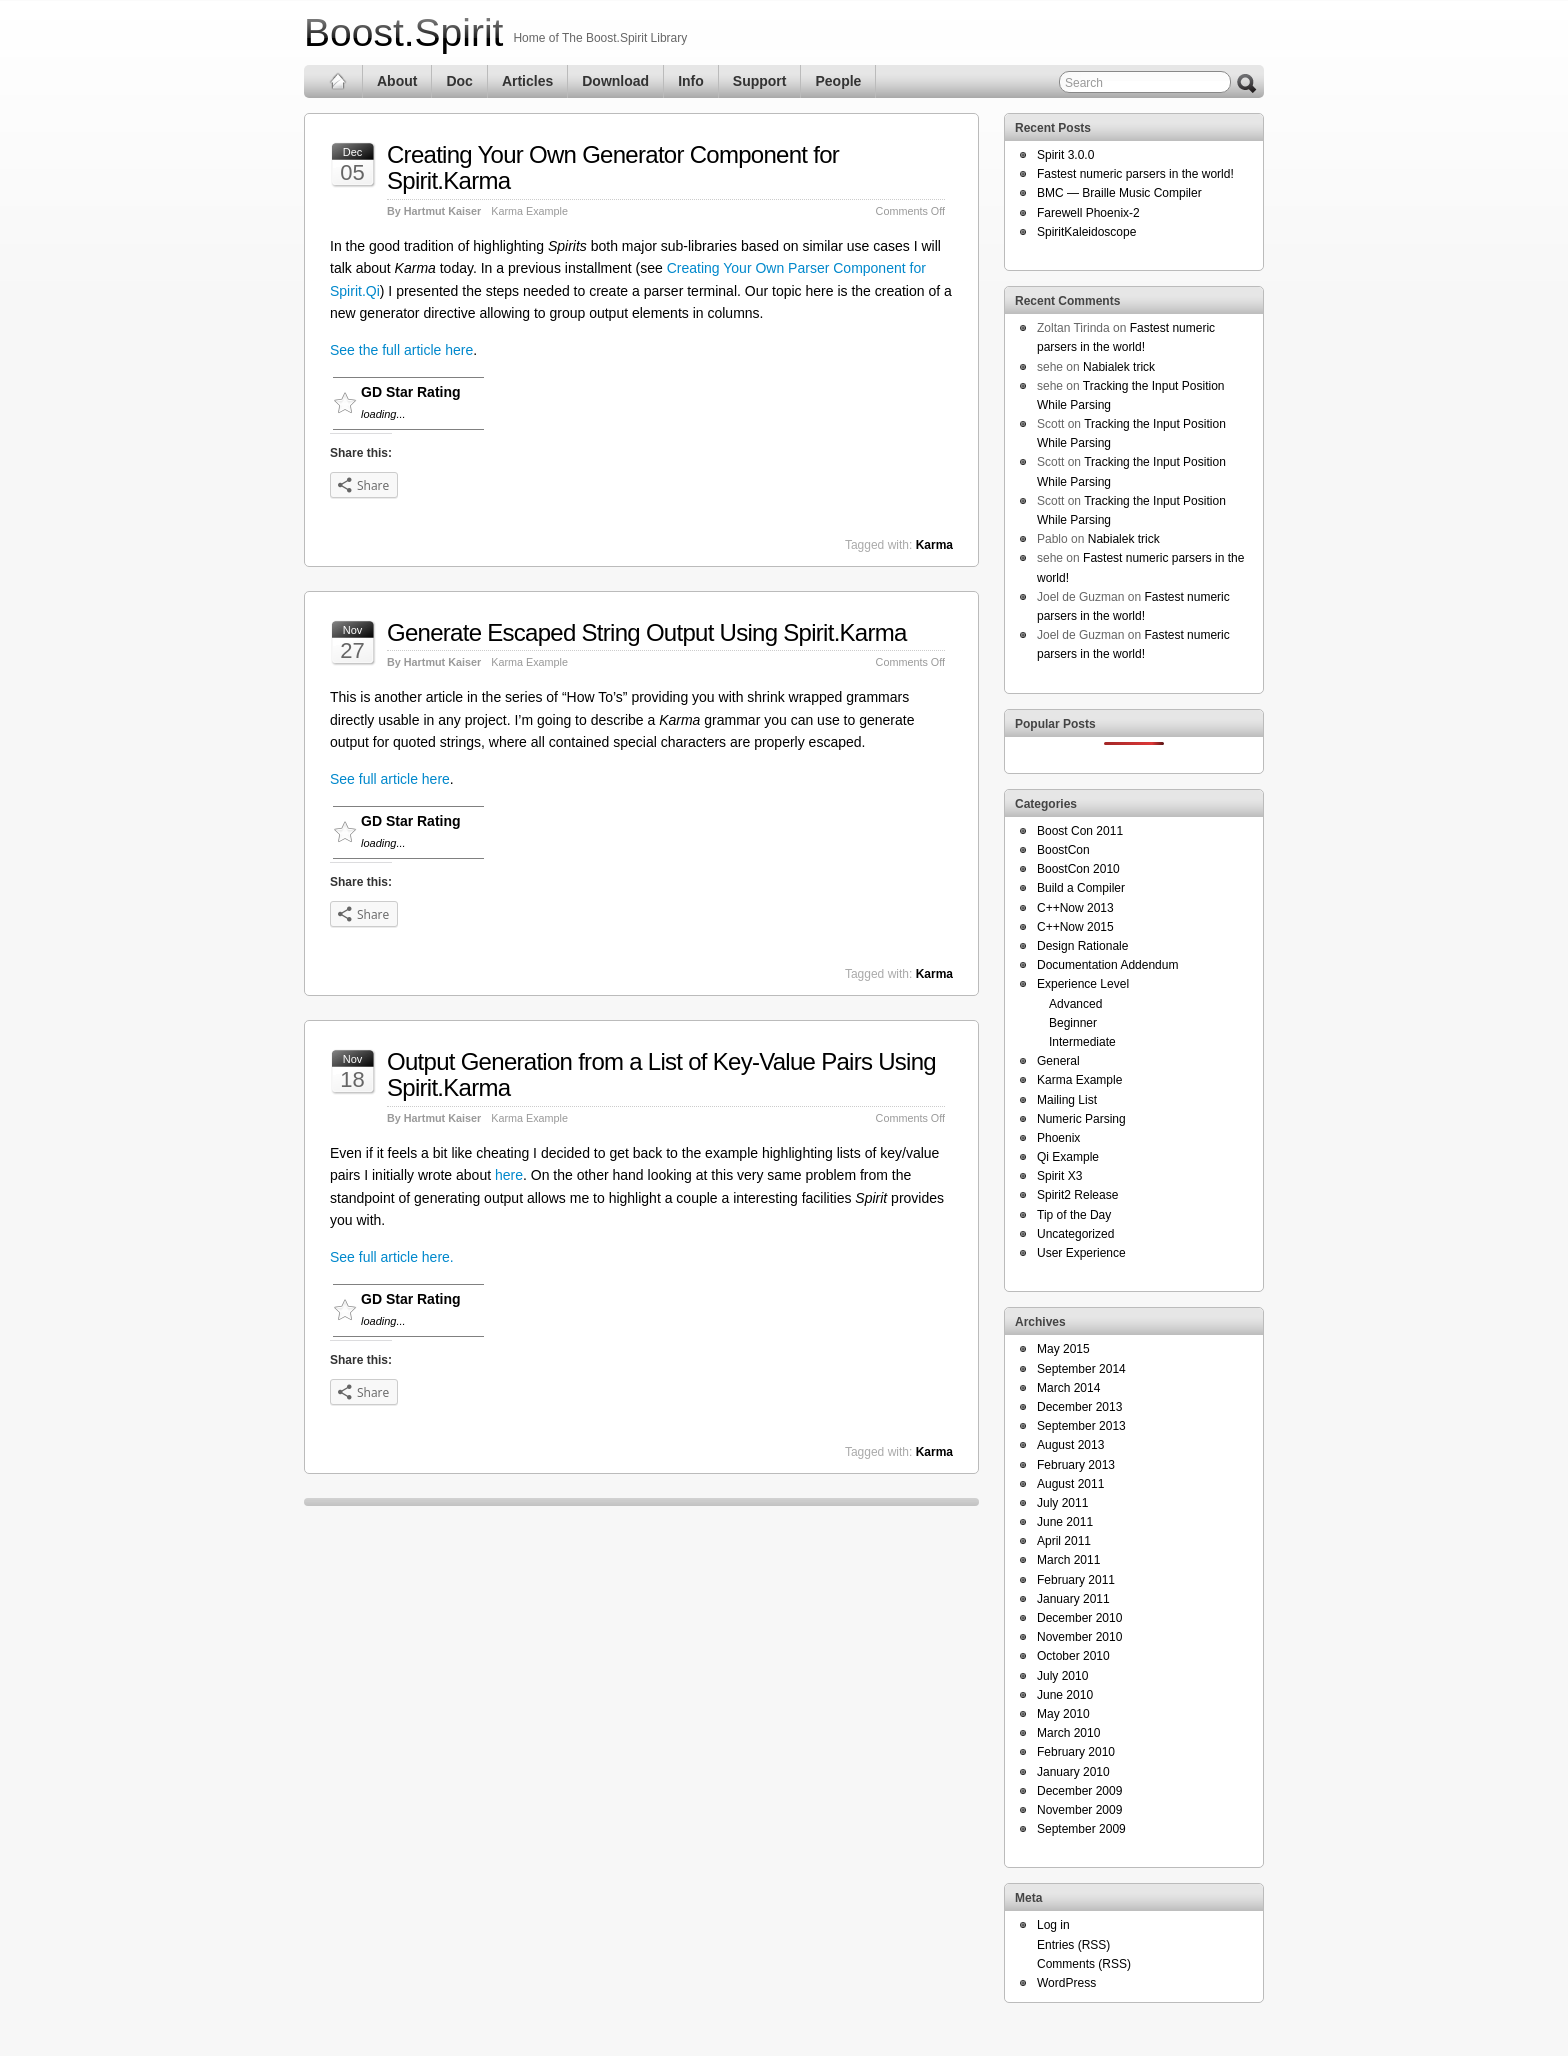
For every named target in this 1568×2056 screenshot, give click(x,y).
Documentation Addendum (1107, 965)
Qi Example (1068, 1157)
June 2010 (1065, 1695)
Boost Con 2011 (1080, 831)
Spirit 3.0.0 (1065, 155)
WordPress (1066, 1983)
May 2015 (1063, 1349)
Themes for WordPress (1211, 2023)
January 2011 (1073, 1599)
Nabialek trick (1119, 367)
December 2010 (1079, 1618)
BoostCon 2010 (1078, 869)
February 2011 (1076, 1580)
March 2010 (1068, 1733)
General (1058, 1061)
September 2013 (1081, 1426)
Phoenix (1058, 1138)
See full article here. (392, 1257)
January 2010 (1073, 1772)
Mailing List (1067, 1100)
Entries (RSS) (1073, 1945)
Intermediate (1082, 1042)
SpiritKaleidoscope (1086, 232)
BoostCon (1063, 850)
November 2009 (1079, 1810)
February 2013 (1076, 1465)
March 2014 (1068, 1388)
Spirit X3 (1059, 1176)
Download (615, 81)
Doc (459, 81)
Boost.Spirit (403, 32)
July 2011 (1062, 1503)
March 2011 (1068, 1560)
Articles (527, 81)
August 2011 (1070, 1484)
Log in (1053, 1925)
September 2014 (1081, 1369)
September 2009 (1081, 1829)
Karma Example (529, 211)
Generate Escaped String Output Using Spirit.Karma (647, 632)
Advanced (1075, 1004)
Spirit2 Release (1077, 1195)
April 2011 (1064, 1541)
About (397, 81)
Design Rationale (1082, 946)
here (509, 1175)
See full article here (390, 779)
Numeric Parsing (1081, 1119)
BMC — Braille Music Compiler (1119, 193)
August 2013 (1070, 1445)
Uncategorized (1075, 1234)
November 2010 (1079, 1637)
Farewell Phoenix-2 (1088, 213)
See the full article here (401, 350)
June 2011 (1065, 1522)
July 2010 (1062, 1676)
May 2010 (1063, 1714)
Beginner (1073, 1023)
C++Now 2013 (1075, 908)
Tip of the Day (1074, 1215)
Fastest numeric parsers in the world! (1135, 174)
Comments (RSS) (1084, 1964)
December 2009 (1079, 1791)
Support (760, 81)
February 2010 (1076, 1752)
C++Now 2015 (1075, 927)
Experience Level (1083, 984)
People (838, 81)
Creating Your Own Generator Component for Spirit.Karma (613, 167)
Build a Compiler (1081, 888)
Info (691, 81)
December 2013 (1079, 1407)
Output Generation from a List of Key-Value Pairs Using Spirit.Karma (661, 1074)
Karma (934, 545)
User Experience (1081, 1253)
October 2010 (1073, 1656)
